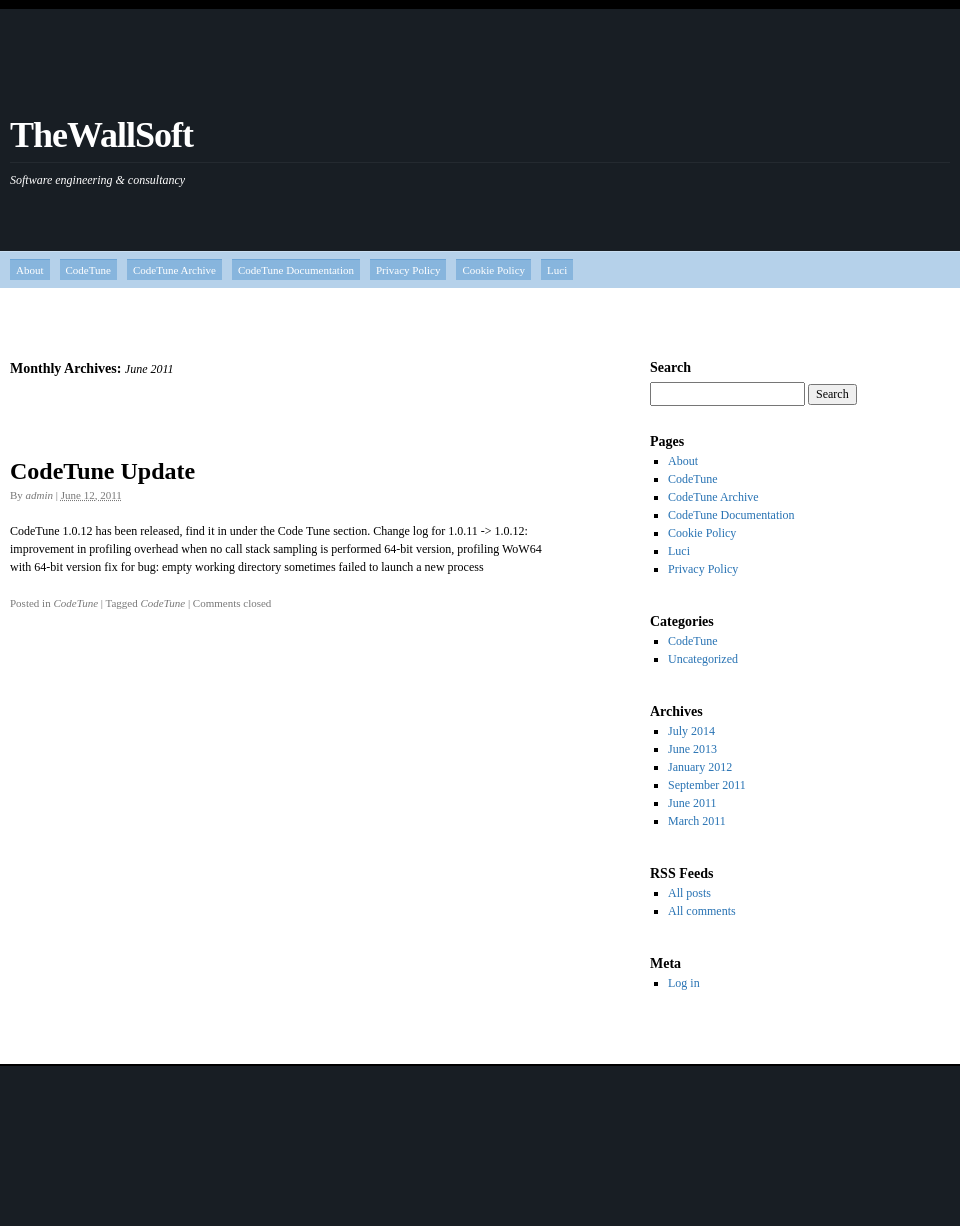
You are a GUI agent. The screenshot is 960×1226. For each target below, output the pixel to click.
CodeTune (88, 270)
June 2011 (692, 803)
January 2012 (700, 767)
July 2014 (691, 731)
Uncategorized (703, 659)
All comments (702, 911)
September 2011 (707, 785)
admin (40, 495)
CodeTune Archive (174, 270)
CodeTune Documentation (296, 270)
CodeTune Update (102, 471)
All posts (689, 893)
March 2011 (697, 821)
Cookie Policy (493, 270)
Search (670, 367)
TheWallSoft (101, 135)
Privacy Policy (408, 270)
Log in (684, 983)
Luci (557, 270)
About (30, 270)
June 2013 (692, 749)
